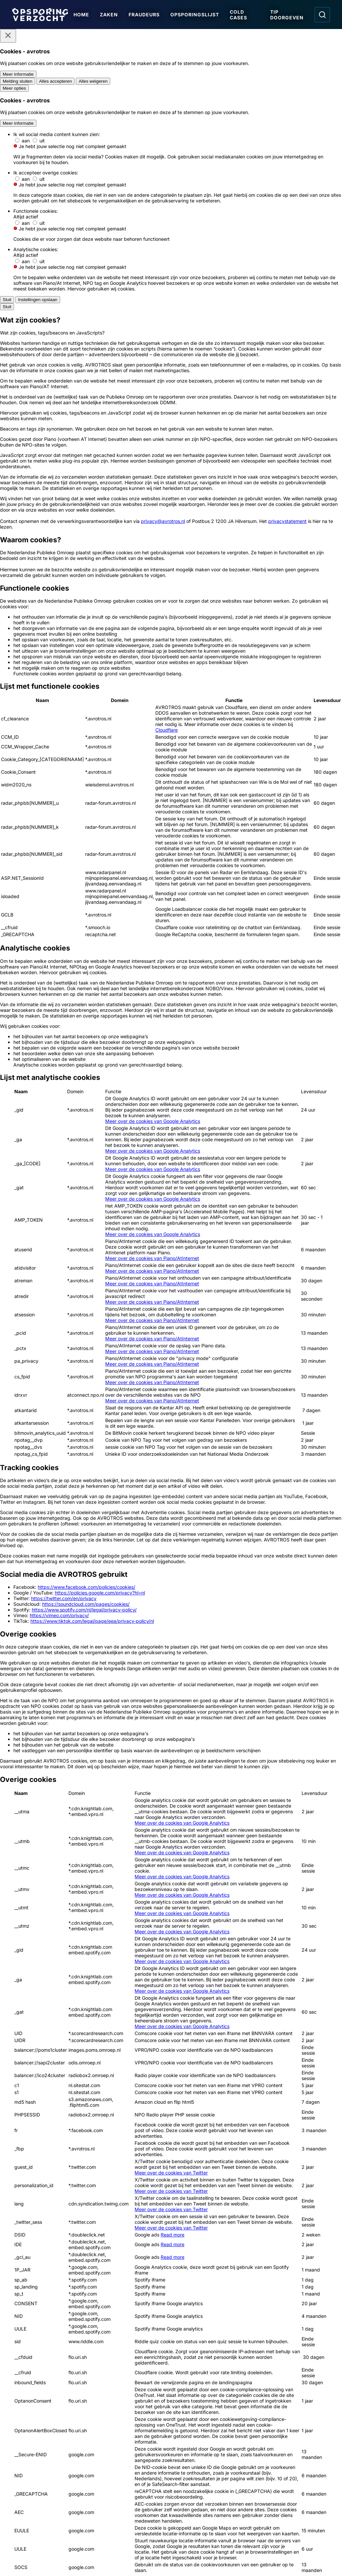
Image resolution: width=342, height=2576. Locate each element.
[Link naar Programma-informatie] (49, 2500)
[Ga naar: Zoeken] (322, 14)
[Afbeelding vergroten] (278, 424)
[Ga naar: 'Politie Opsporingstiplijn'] (49, 2317)
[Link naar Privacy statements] (49, 2511)
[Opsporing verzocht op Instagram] (285, 2495)
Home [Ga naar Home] (81, 14)
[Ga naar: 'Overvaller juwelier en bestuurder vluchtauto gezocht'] (292, 2098)
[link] (113, 2013)
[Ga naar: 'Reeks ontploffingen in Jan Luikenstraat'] (50, 2200)
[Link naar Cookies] (129, 2511)
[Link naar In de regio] (129, 2489)
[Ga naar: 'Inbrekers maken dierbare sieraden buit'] (292, 2200)
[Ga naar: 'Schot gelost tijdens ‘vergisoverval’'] (130, 2200)
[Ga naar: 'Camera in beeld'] (49, 2412)
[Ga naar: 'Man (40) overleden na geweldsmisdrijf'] (211, 2098)
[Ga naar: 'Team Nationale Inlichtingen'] (211, 2321)
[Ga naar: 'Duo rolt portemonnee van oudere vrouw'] (211, 2200)
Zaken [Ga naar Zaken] (109, 14)
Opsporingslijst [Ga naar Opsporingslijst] (194, 14)
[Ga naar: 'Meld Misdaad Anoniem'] (130, 2317)
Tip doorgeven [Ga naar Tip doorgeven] (287, 14)
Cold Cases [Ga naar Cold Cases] (238, 14)
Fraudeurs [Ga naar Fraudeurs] (144, 14)
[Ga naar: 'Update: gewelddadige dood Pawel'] (50, 2098)
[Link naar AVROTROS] (151, 2555)
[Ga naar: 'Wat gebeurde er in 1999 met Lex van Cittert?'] (130, 2098)
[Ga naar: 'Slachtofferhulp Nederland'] (293, 2316)
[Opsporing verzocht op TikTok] (325, 2495)
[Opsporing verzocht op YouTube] (305, 2495)
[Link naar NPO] (188, 2555)
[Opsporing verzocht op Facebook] (264, 2495)
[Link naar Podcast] (49, 2489)
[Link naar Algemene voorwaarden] (129, 2500)
